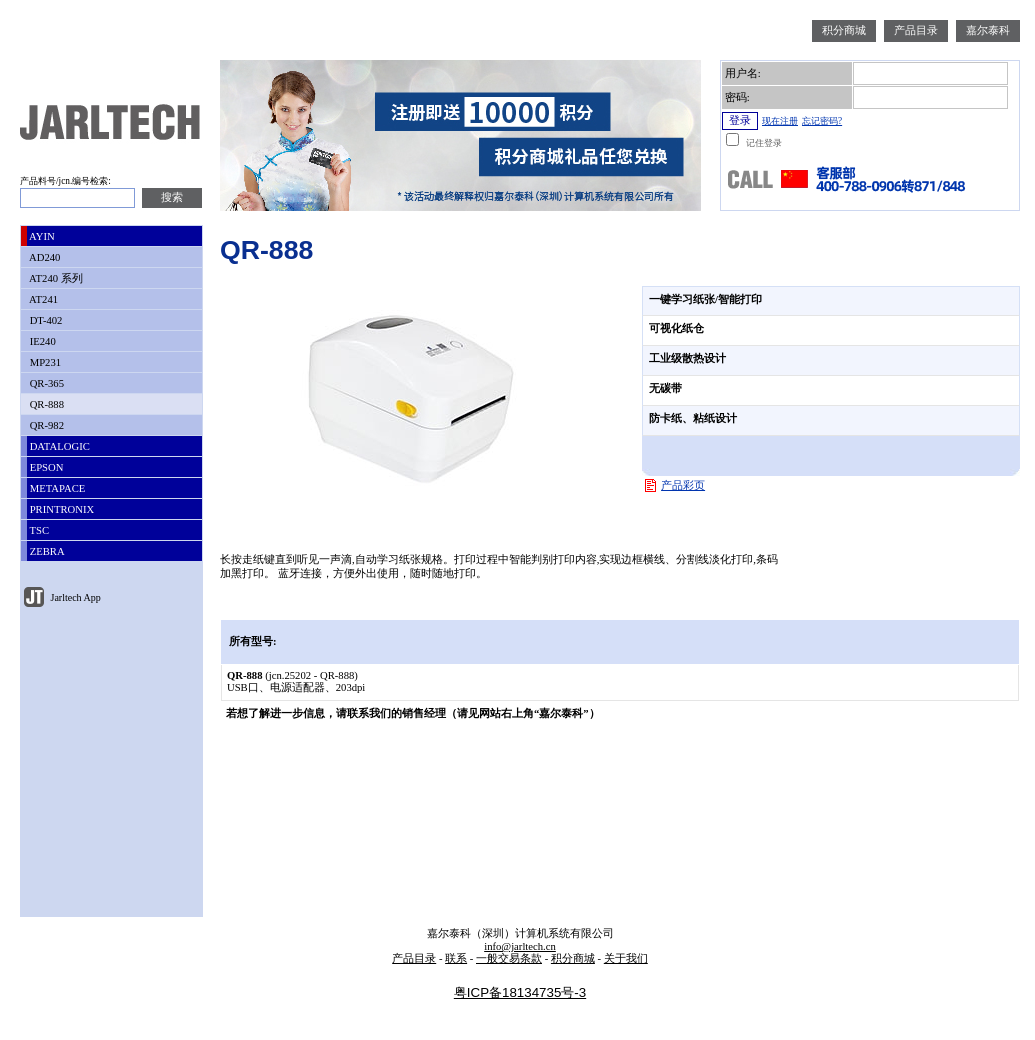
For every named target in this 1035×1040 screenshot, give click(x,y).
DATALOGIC (58, 446)
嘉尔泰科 (988, 30)
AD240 (43, 257)
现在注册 (780, 121)
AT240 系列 (55, 278)
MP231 (44, 362)
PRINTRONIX (60, 509)
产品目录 (916, 30)
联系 (456, 958)
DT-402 (44, 320)
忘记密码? (822, 121)
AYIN (41, 236)
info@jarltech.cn (520, 946)
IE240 (41, 341)
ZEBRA (46, 551)
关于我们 (626, 958)
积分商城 (844, 30)
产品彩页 (683, 485)
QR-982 (45, 425)
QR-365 (45, 383)
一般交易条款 (509, 958)
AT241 (42, 299)
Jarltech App (74, 597)
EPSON (45, 467)
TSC (38, 530)
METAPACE (56, 488)
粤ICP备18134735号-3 (520, 992)
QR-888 (45, 404)
